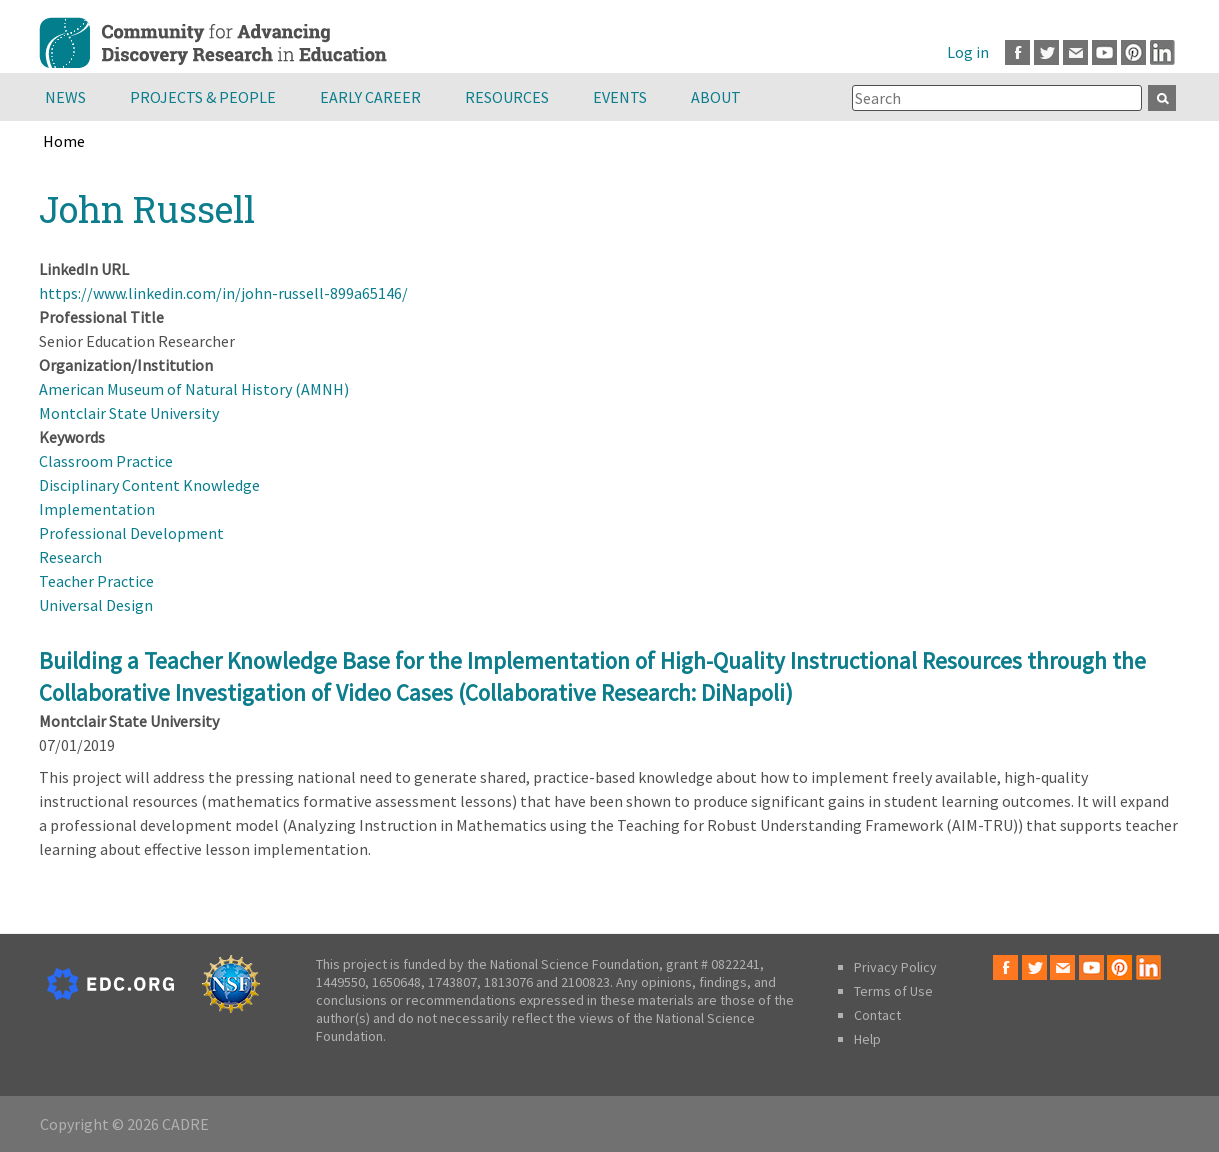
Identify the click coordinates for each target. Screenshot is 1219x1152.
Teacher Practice (96, 581)
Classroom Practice (106, 461)
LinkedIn (1162, 52)
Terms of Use (893, 991)
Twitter (1046, 52)
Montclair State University (129, 413)
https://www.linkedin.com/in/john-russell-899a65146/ (223, 293)
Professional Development (131, 533)
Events (620, 97)
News (65, 97)
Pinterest (1133, 52)
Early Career (370, 97)
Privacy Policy (895, 967)
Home (64, 141)
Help (867, 1039)
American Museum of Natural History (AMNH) (194, 389)
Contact (877, 1015)
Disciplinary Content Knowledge (149, 485)
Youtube (1104, 52)
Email (1075, 52)
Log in (968, 52)
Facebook (1017, 52)
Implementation (97, 509)
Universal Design (96, 605)
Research (70, 557)
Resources (507, 97)
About (716, 97)
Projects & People (203, 97)
